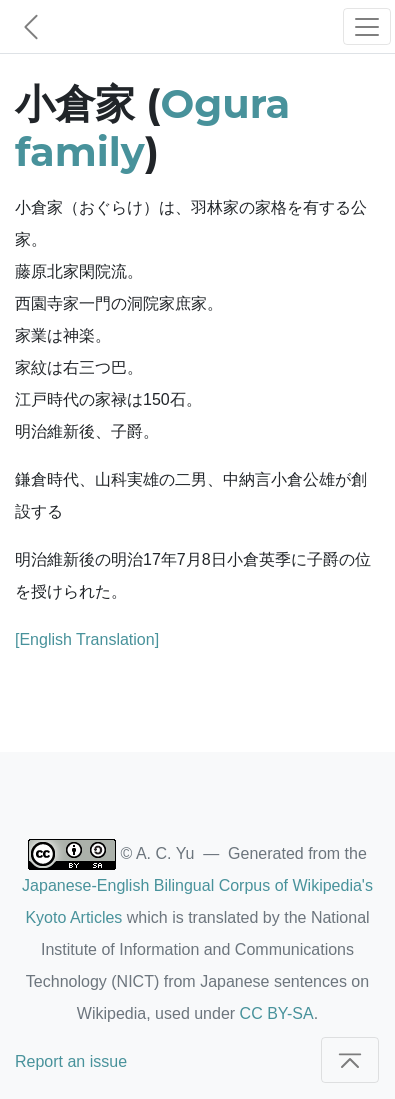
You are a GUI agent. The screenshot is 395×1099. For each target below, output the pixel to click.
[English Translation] (87, 639)
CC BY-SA (277, 1013)
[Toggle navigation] (367, 26)
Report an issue (71, 1061)
